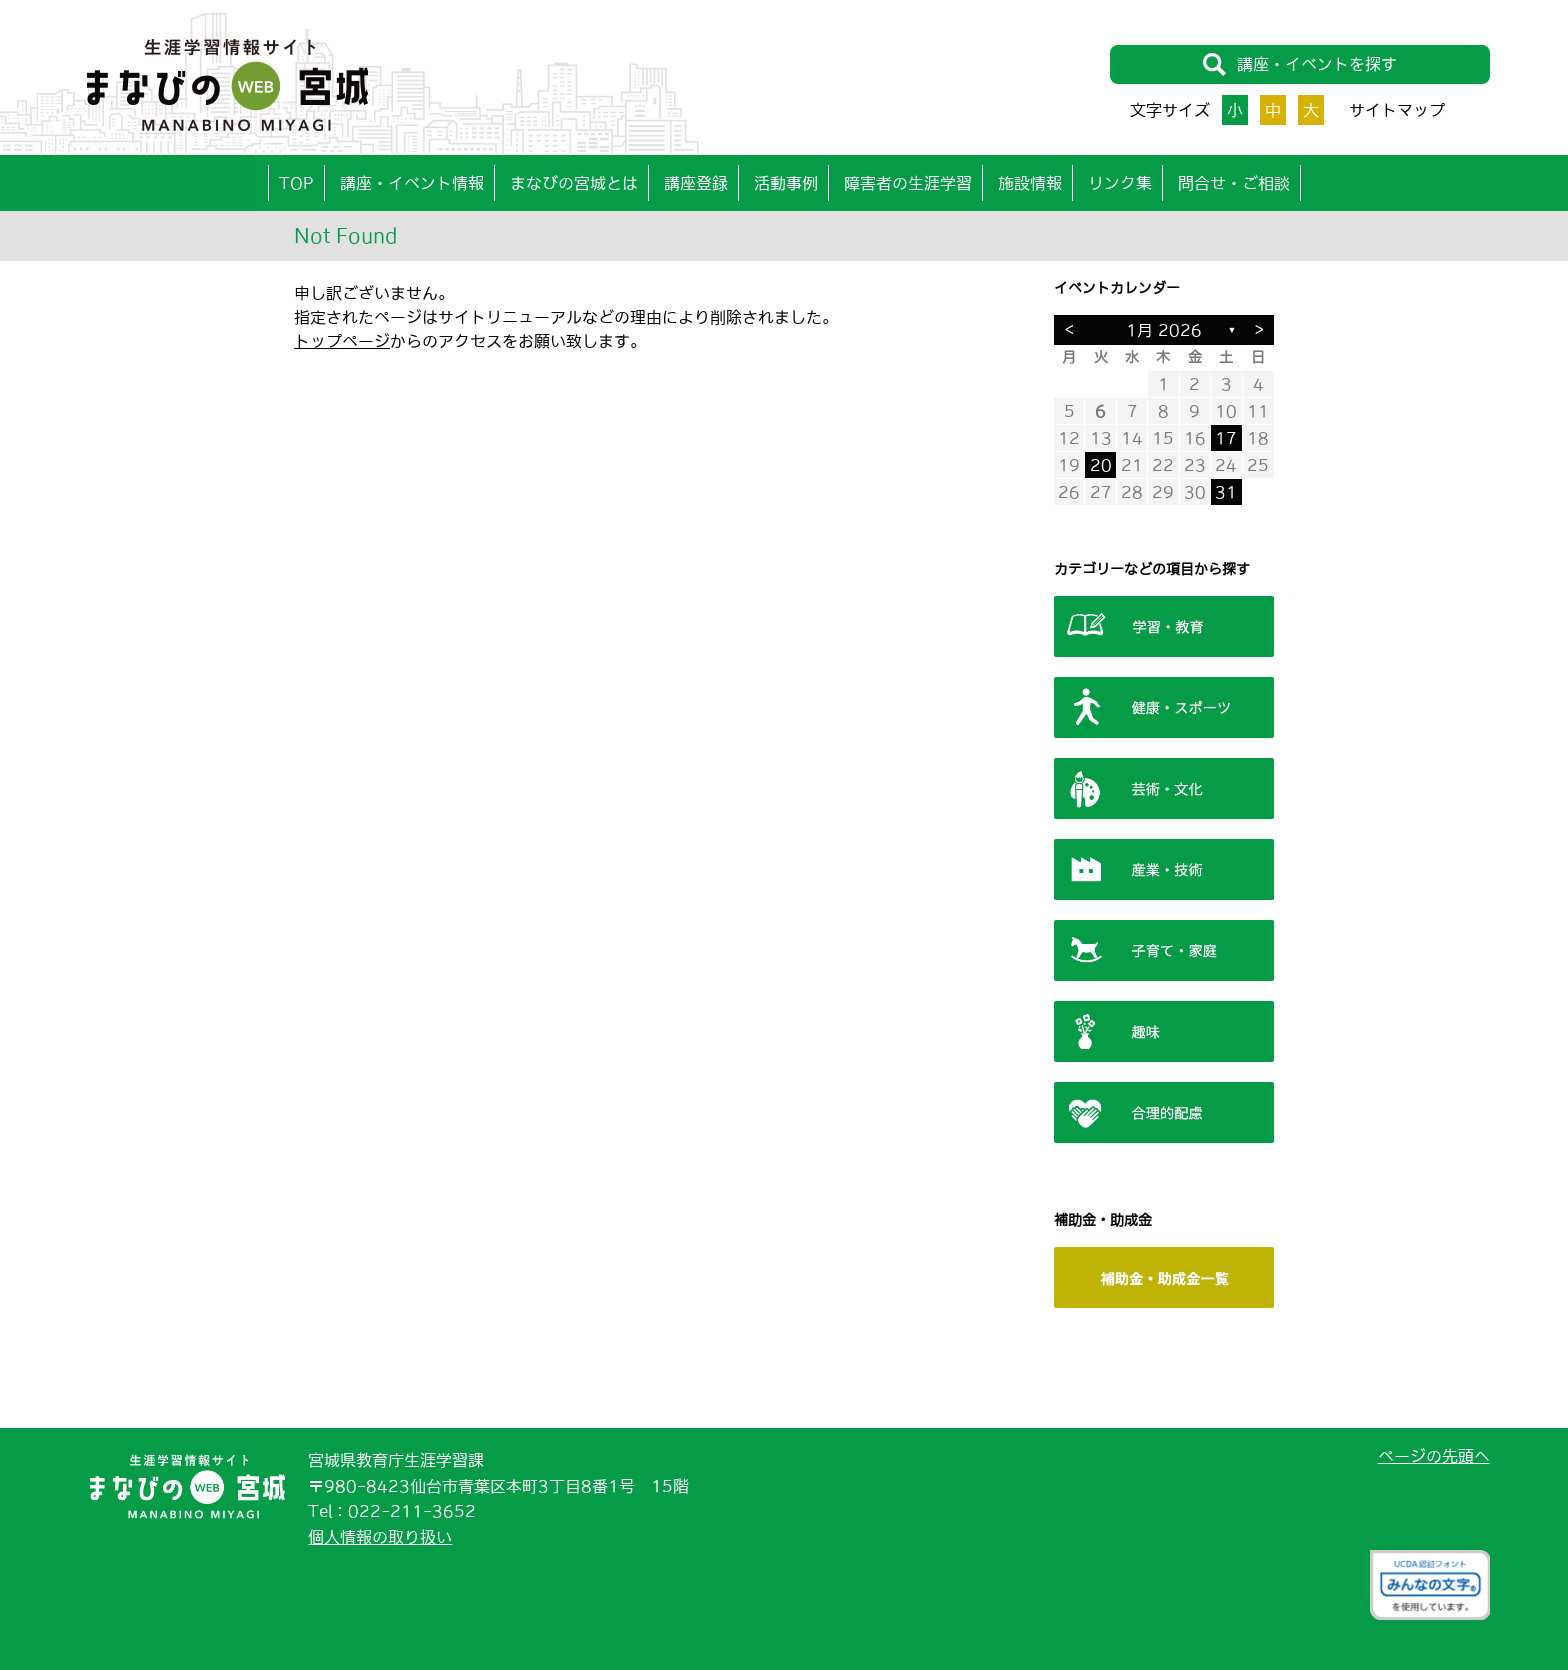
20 (1101, 465)
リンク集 (1120, 183)
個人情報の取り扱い (380, 1537)
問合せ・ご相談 (1234, 183)
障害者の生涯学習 (908, 183)
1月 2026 (1164, 330)
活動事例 (786, 183)
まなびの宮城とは (574, 183)
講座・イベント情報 (412, 183)
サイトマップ (1397, 110)
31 (1226, 492)
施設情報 (1030, 183)
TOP (296, 183)
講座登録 (696, 183)
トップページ (342, 341)
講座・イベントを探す (1299, 64)
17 (1226, 438)
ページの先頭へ (1434, 1456)
